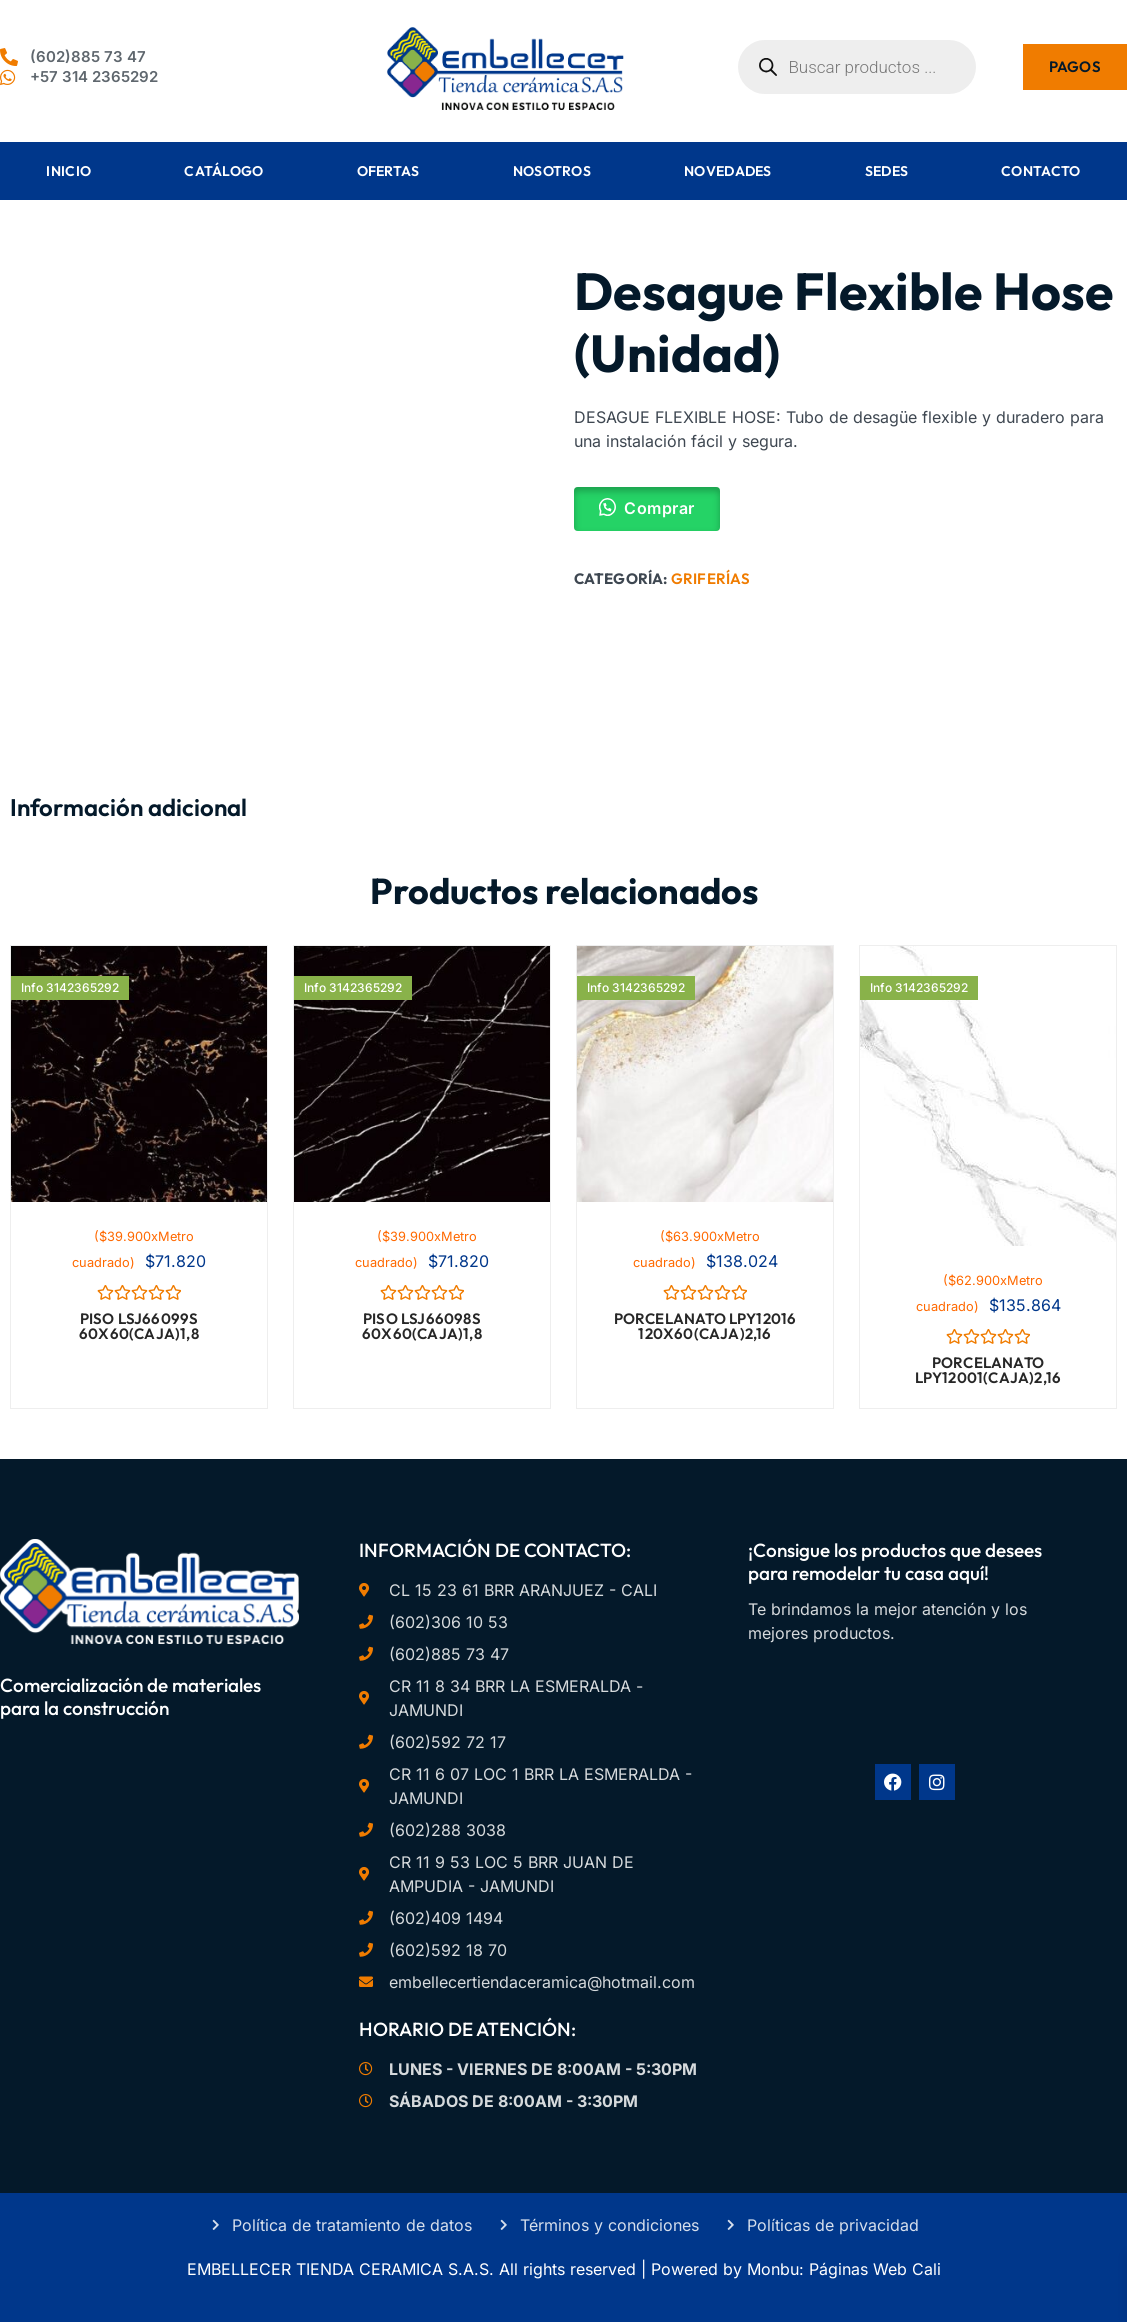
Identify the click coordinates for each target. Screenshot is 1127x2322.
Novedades (728, 171)
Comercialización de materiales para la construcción (130, 1696)
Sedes (887, 171)
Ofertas (388, 171)
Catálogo (223, 171)
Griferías (711, 578)
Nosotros (552, 171)
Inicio (68, 171)
